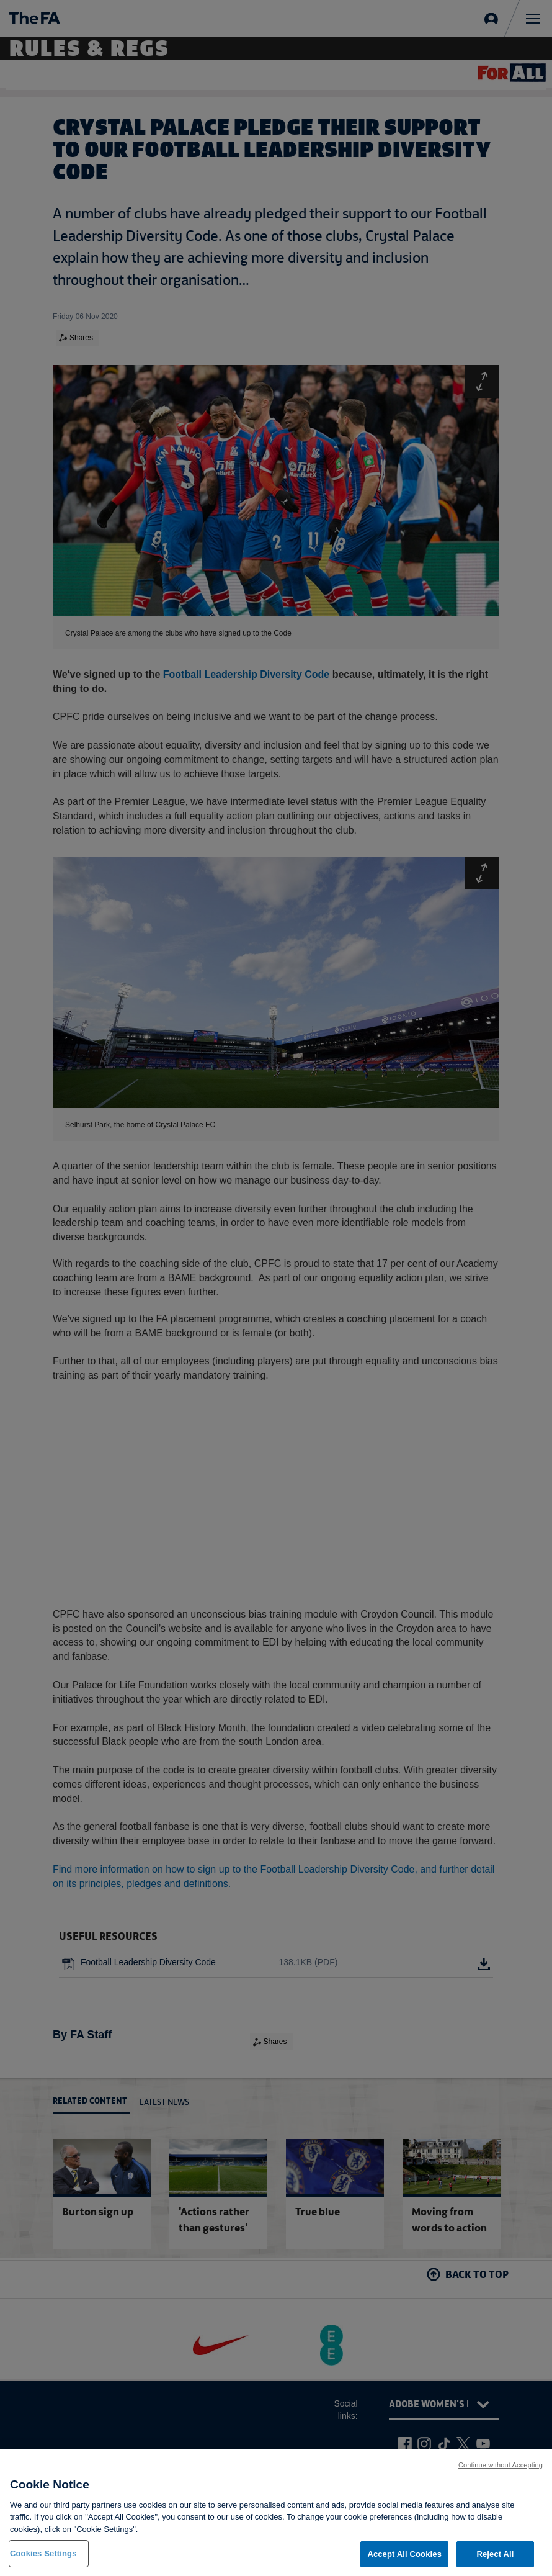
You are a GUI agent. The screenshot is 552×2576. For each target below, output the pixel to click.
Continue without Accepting (500, 2465)
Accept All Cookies (404, 2554)
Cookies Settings (43, 2553)
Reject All (495, 2554)
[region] (276, 2512)
